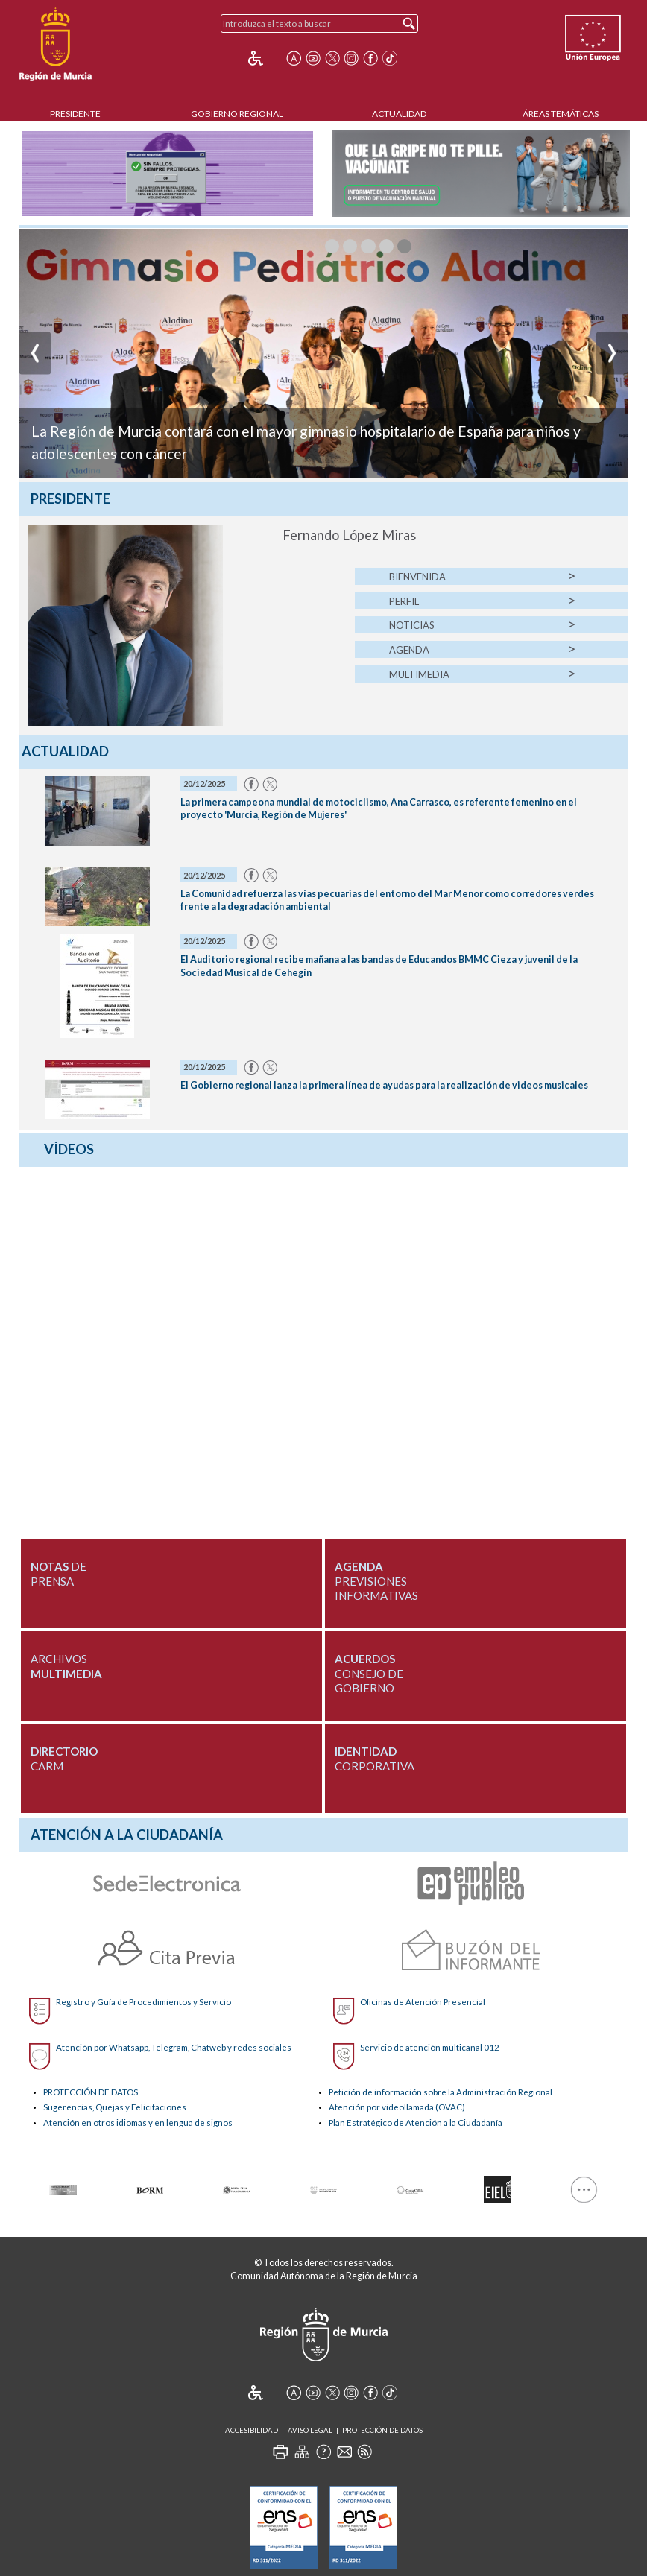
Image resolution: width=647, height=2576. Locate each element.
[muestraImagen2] (368, 246)
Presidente (75, 113)
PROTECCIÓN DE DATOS (90, 2092)
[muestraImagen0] (332, 246)
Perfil (404, 601)
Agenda (409, 650)
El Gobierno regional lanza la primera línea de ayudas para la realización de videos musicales (384, 1085)
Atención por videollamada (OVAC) (397, 2107)
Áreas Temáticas (561, 113)
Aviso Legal (310, 2430)
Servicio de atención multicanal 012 (429, 2047)
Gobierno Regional (237, 113)
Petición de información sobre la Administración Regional (440, 2092)
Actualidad (399, 113)
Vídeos (69, 1149)
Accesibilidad (251, 2430)
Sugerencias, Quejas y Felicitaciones (114, 2107)
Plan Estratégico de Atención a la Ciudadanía (415, 2122)
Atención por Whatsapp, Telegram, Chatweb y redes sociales (173, 2047)
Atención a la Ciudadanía (127, 1834)
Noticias (412, 625)
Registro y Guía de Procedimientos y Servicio (143, 2002)
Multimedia (419, 674)
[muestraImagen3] (386, 246)
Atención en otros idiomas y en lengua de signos (138, 2122)
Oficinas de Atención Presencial (422, 2002)
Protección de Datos (382, 2430)
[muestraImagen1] (350, 246)
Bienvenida (417, 577)
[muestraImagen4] (404, 246)
